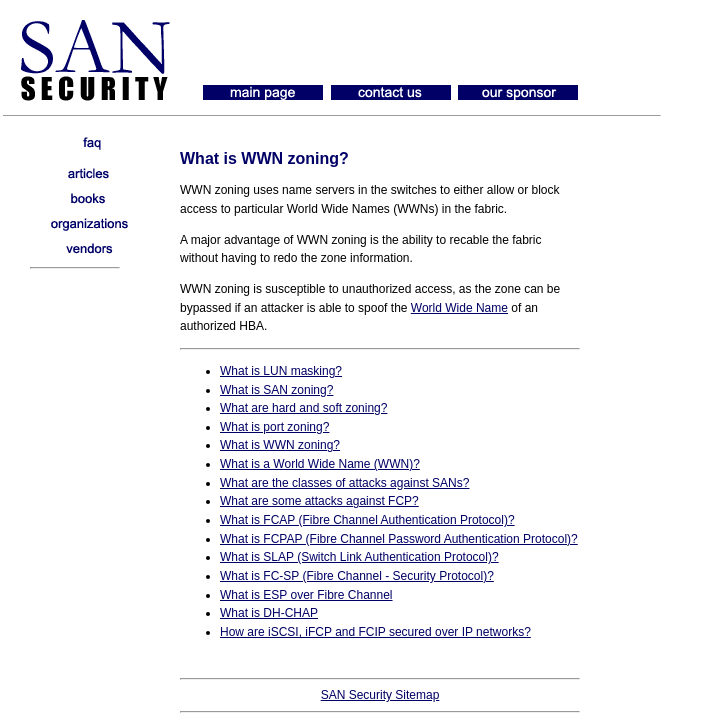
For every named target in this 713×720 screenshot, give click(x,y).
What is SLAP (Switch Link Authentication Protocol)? (359, 557)
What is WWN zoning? (280, 445)
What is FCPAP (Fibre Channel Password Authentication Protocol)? (399, 539)
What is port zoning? (274, 427)
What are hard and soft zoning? (303, 408)
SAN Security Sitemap (380, 695)
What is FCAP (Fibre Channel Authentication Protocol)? (367, 520)
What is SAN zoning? (276, 390)
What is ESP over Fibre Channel (306, 595)
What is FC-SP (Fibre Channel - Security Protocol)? (357, 576)
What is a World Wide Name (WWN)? (320, 464)
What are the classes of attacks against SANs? (344, 483)
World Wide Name (459, 308)
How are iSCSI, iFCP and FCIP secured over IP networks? (375, 632)
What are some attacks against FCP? (319, 501)
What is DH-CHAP (269, 613)
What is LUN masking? (281, 371)
